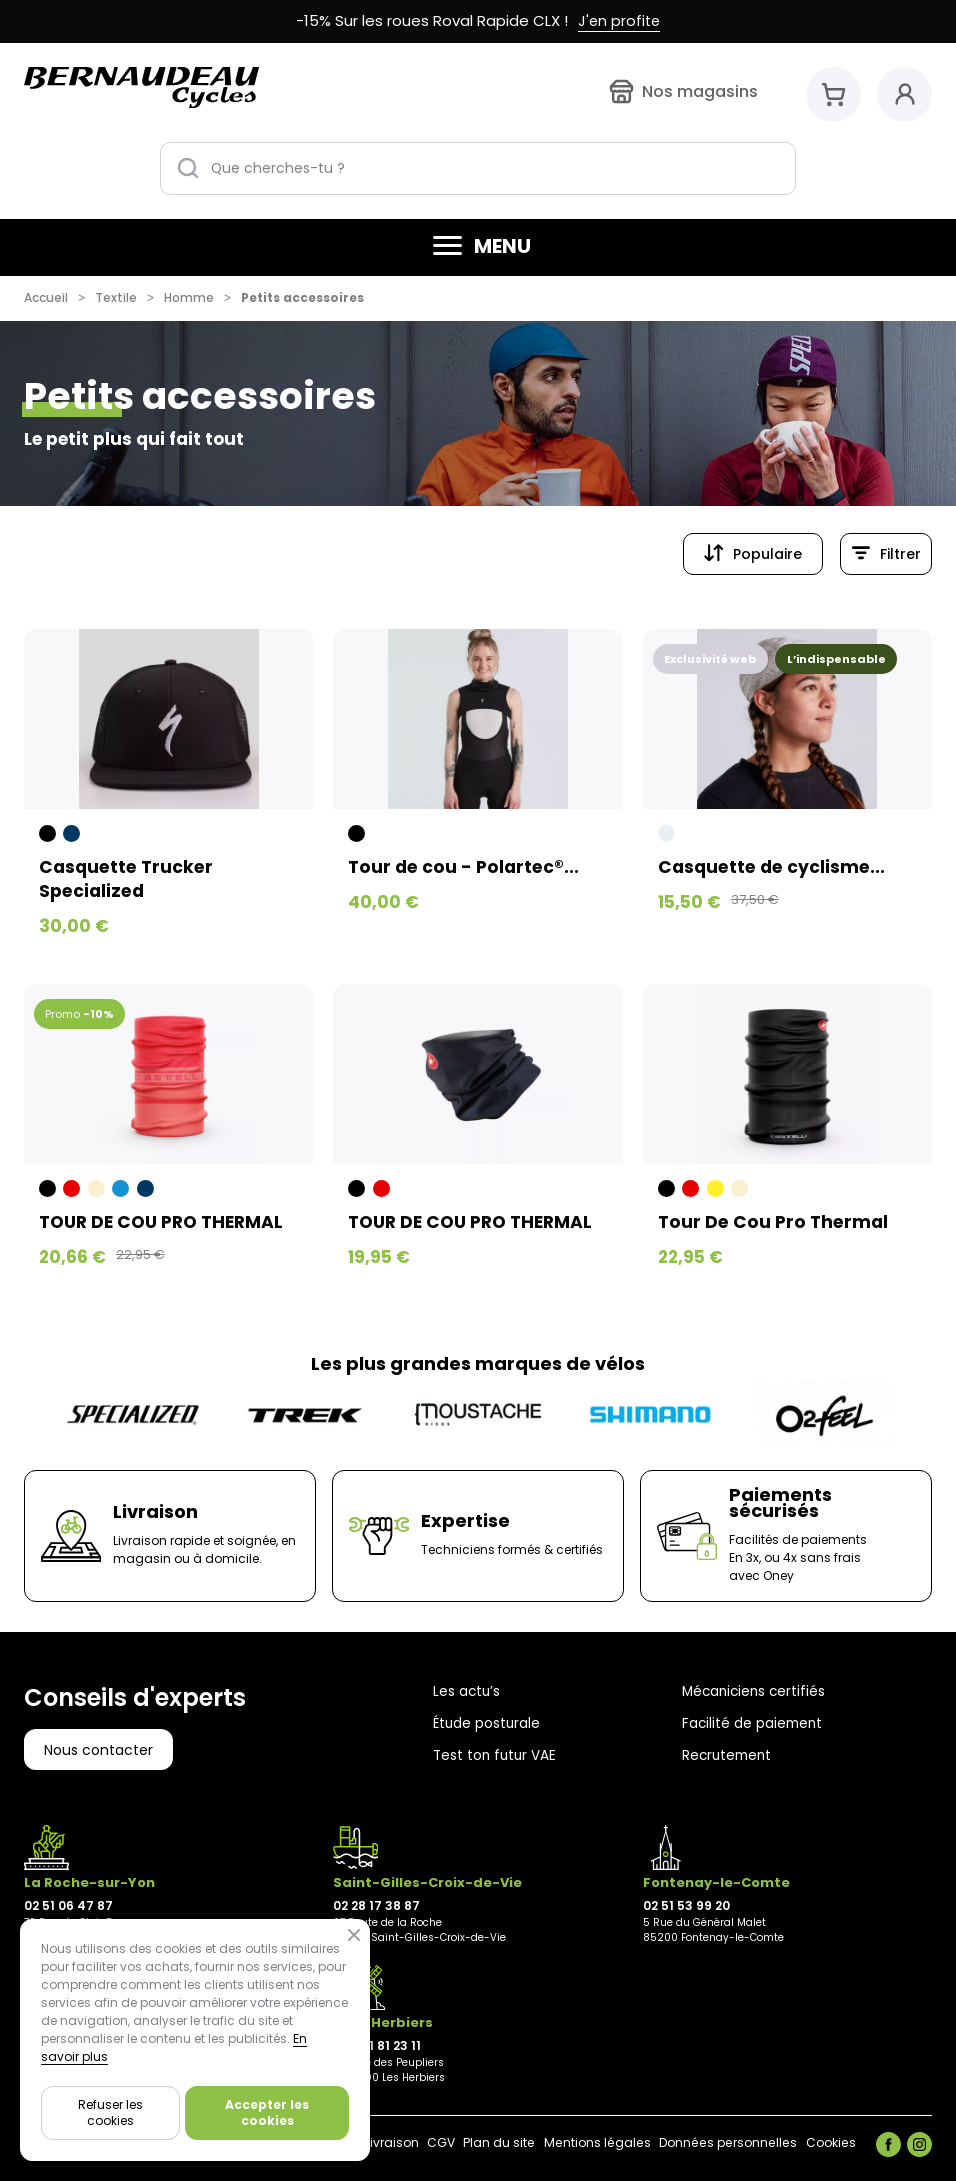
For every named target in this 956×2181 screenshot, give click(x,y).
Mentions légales (571, 2143)
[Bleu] (120, 1189)
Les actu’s (467, 1691)
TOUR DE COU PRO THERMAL (167, 1222)
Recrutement (729, 1754)
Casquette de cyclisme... (775, 866)
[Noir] (47, 833)
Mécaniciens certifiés (756, 1691)
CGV (405, 2143)
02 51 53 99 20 (686, 1905)
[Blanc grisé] (666, 833)
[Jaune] (715, 1189)
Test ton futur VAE (496, 1754)
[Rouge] (71, 1189)
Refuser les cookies (110, 2112)
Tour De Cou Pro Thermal (776, 1222)
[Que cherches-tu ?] (478, 168)
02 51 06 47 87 (68, 1905)
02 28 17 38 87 (376, 1905)
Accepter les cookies (267, 2112)
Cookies (825, 2143)
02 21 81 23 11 (382, 2045)
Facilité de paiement (754, 1723)
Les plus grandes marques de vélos (478, 1363)
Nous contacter (98, 1750)
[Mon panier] (833, 94)
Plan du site (467, 2143)
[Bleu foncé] (71, 833)
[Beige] (96, 1189)
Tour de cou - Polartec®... (466, 866)
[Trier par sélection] (753, 554)
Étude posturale (488, 1723)
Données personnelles (713, 2143)
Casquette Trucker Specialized (129, 879)
